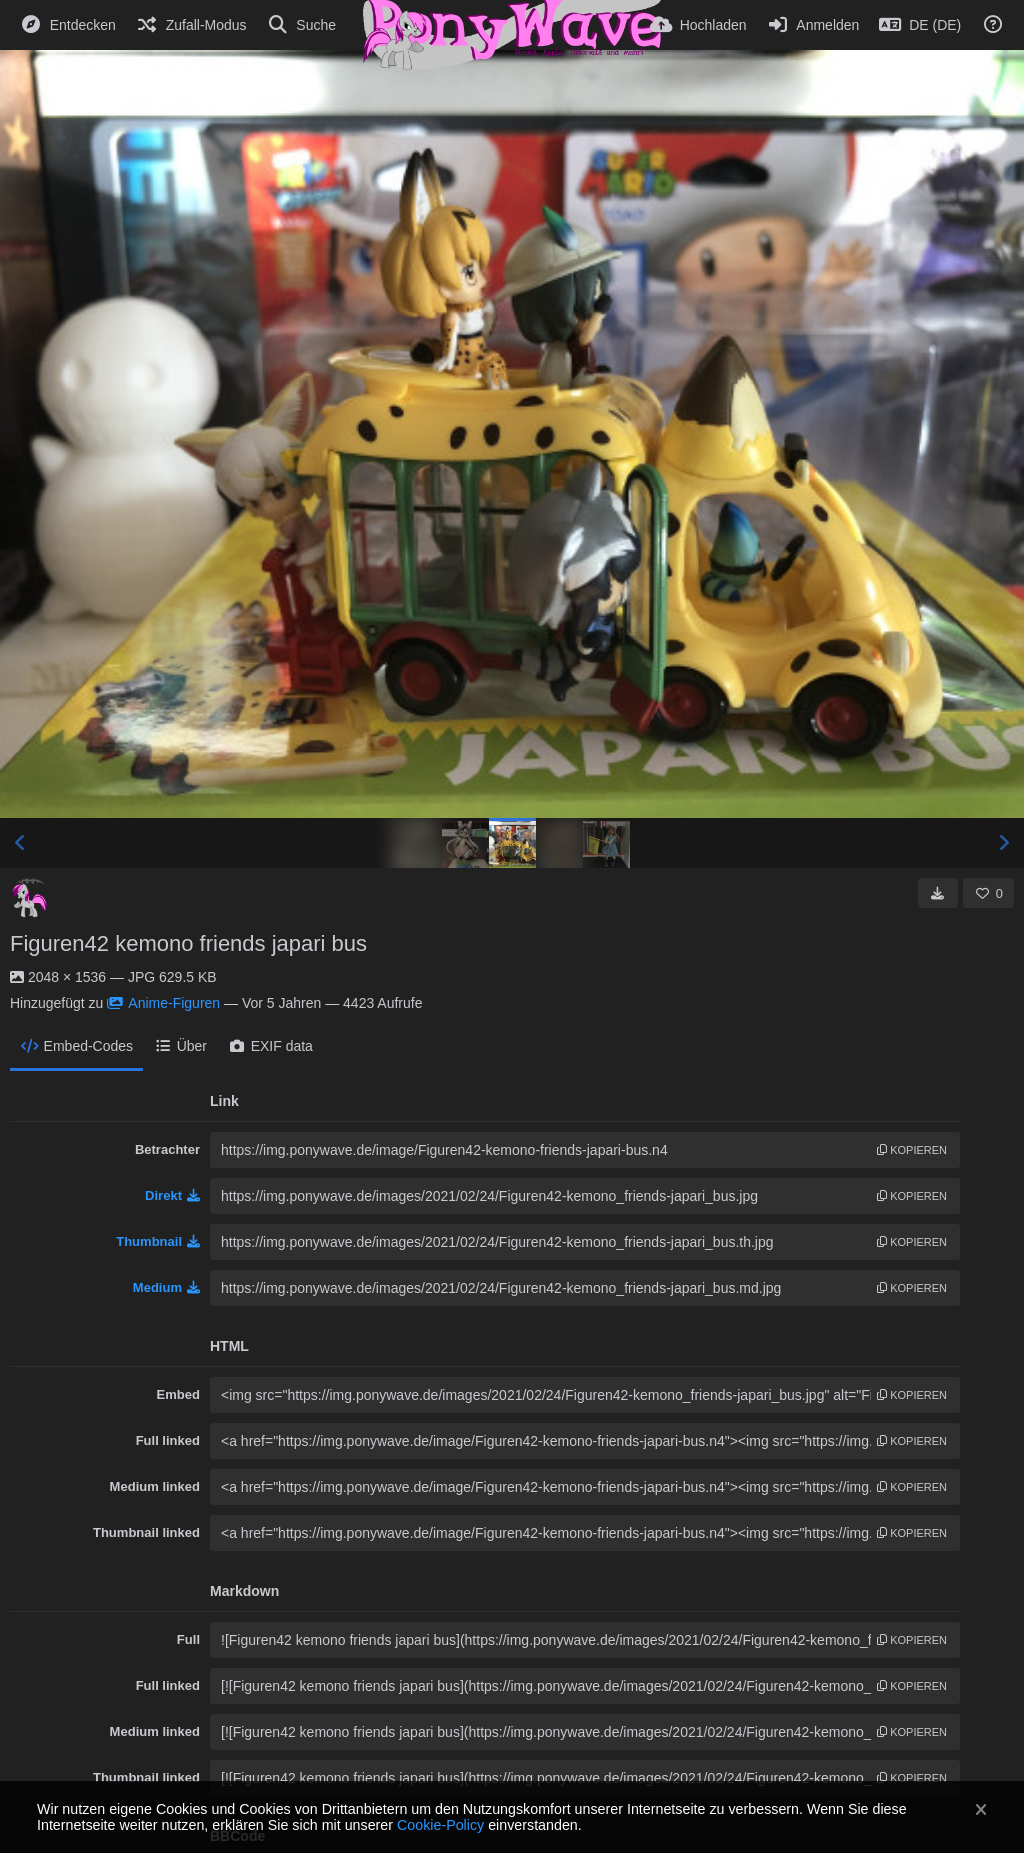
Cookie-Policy (440, 1825)
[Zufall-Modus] (191, 25)
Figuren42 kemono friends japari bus (188, 943)
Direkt (172, 1195)
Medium (166, 1287)
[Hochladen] (698, 25)
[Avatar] (30, 898)
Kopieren (912, 1150)
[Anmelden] (813, 25)
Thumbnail (158, 1241)
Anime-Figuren (163, 1003)
